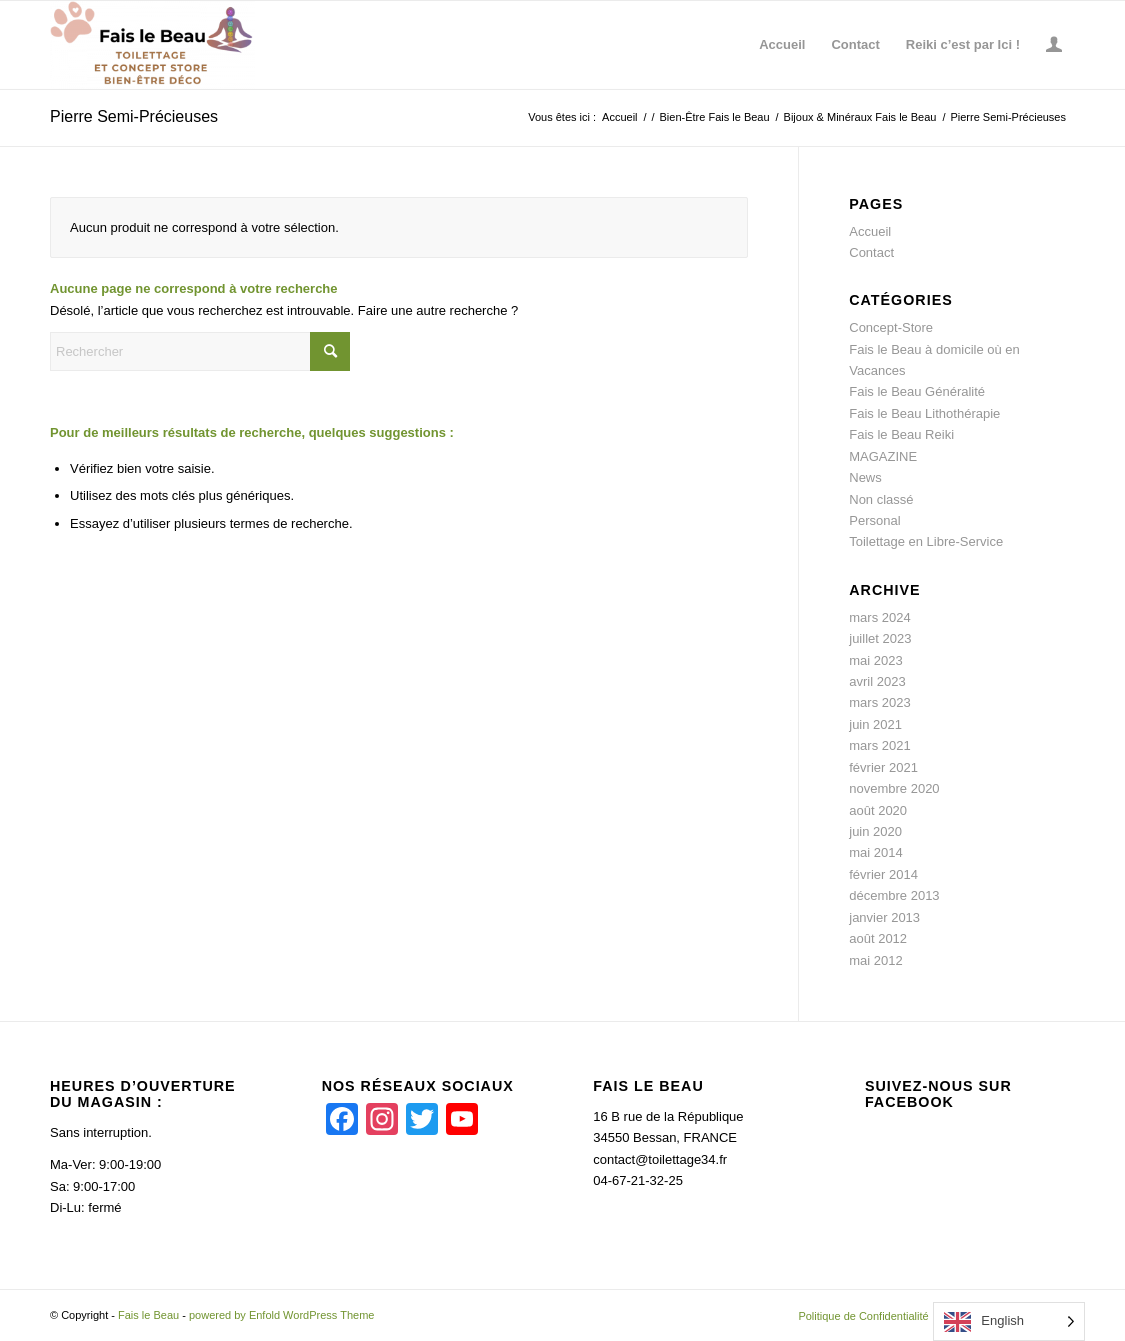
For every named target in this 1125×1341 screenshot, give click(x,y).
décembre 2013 (894, 895)
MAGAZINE (883, 456)
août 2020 (878, 810)
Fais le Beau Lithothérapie (924, 413)
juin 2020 (875, 831)
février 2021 (883, 767)
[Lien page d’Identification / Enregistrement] (1054, 45)
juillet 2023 (880, 638)
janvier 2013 (884, 917)
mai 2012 (875, 960)
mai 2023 (875, 660)
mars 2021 (879, 745)
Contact (871, 252)
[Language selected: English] (1009, 1321)
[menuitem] (782, 45)
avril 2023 (877, 681)
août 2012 (878, 938)
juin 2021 (875, 724)
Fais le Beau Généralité (917, 391)
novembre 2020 (894, 788)
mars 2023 (879, 702)
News (865, 477)
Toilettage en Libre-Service (926, 541)
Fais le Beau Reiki (901, 434)
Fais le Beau (148, 1315)
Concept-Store (891, 327)
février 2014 (883, 874)
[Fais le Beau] (152, 45)
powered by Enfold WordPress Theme (281, 1315)
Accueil (870, 231)
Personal (874, 520)
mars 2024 (879, 617)
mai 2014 (875, 852)
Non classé (881, 499)
